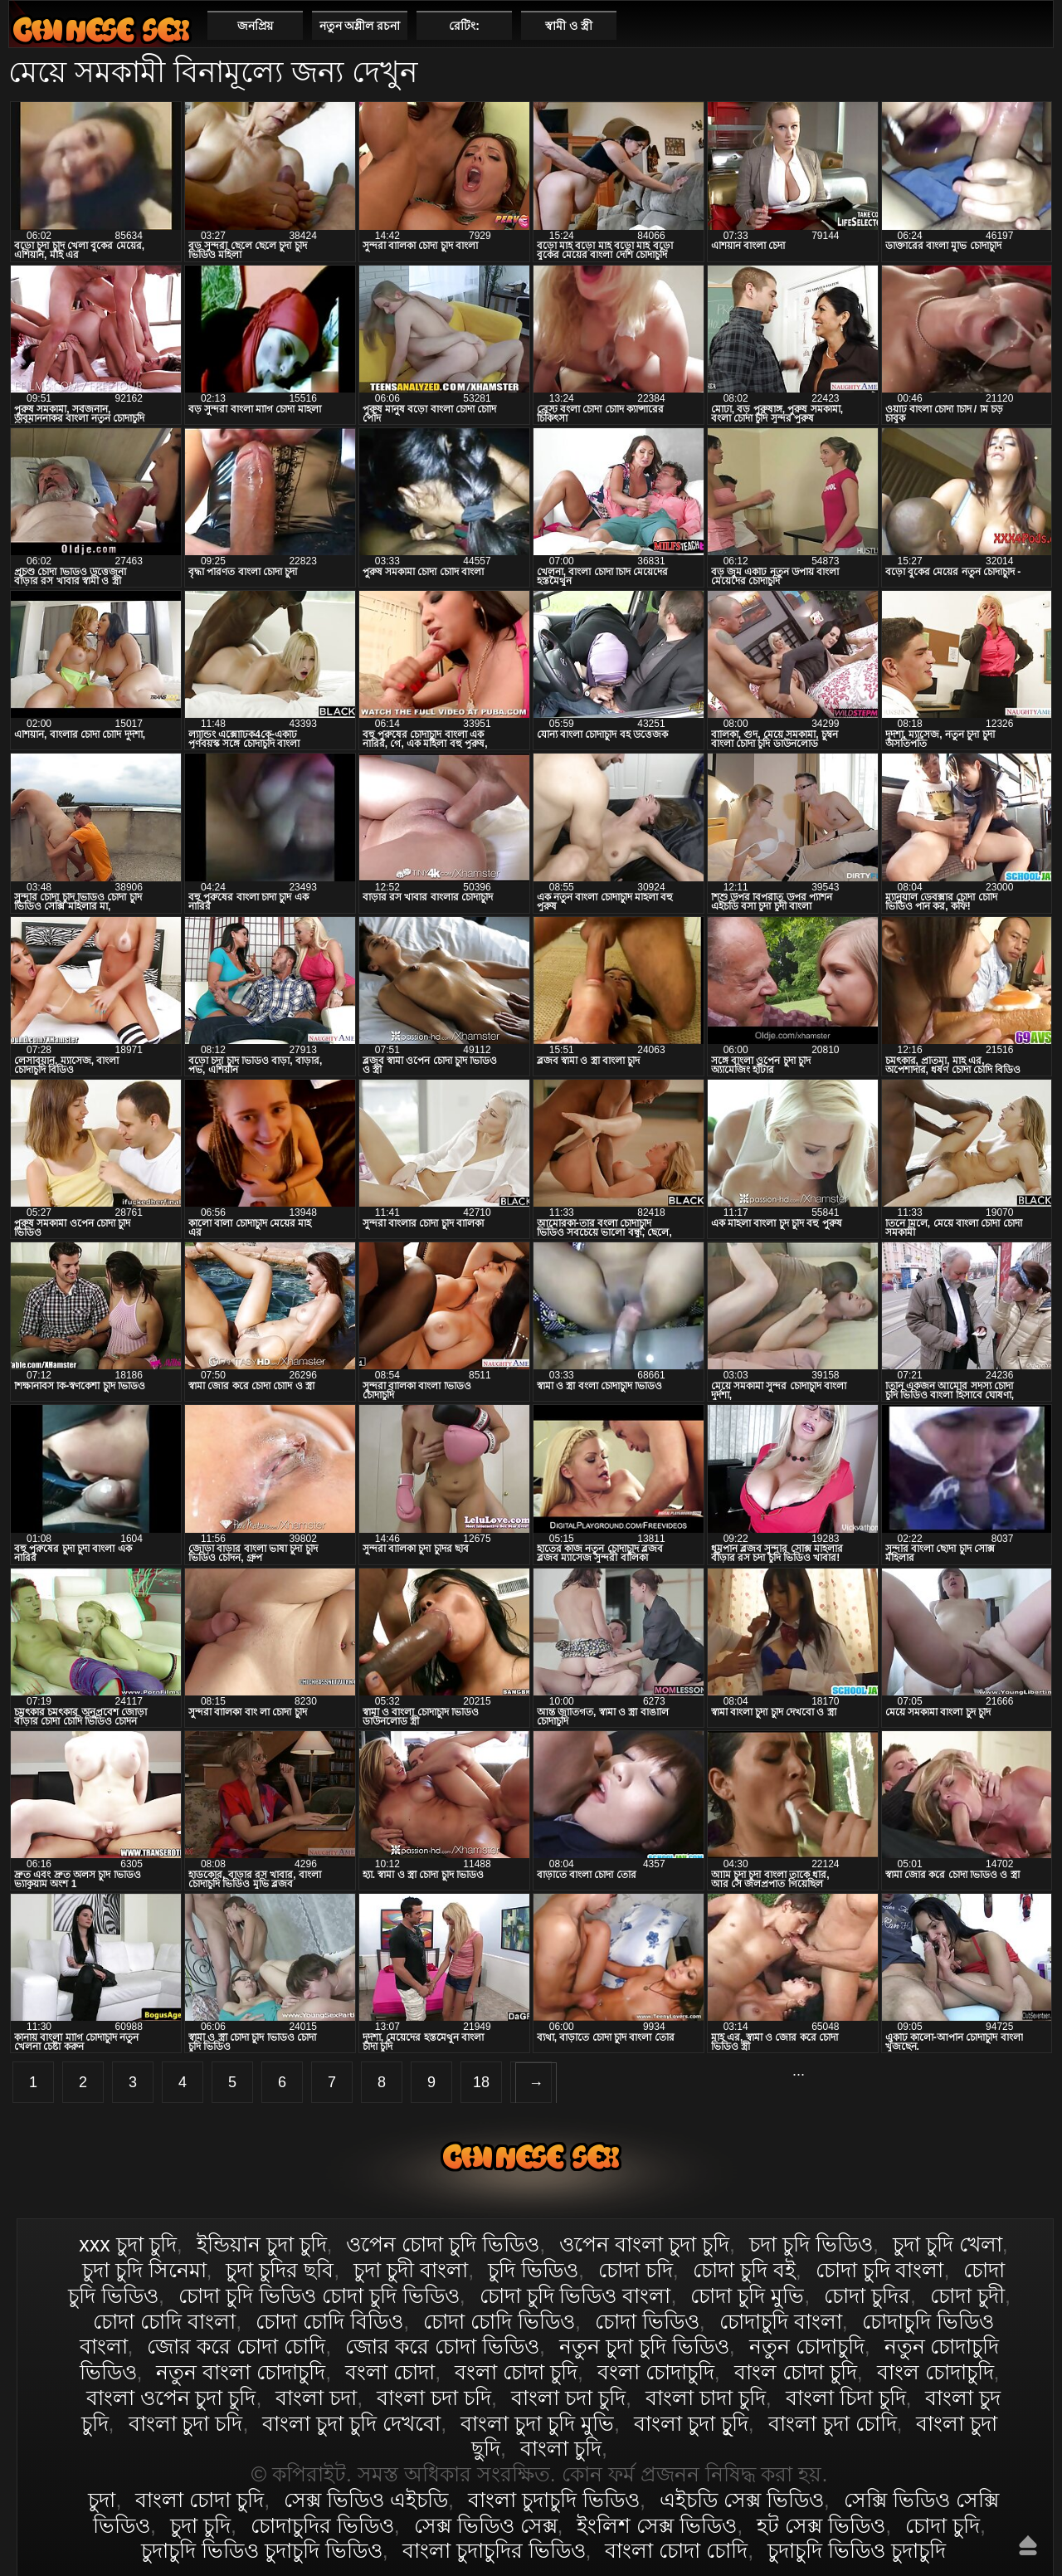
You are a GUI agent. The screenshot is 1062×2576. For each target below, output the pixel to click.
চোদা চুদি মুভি (747, 2295)
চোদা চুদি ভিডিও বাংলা (575, 2295)
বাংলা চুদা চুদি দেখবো (351, 2423)
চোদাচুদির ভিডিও (322, 2525)
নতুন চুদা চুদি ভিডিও (644, 2346)
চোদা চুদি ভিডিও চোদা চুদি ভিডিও (319, 2295)
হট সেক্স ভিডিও (821, 2525)
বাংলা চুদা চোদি (832, 2423)
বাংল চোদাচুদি (935, 2371)
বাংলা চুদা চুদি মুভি (537, 2423)
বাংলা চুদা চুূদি (691, 2423)
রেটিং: (464, 25)
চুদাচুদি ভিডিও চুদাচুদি (856, 2550)
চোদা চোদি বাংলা (164, 2321)
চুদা (101, 2499)
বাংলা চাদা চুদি (705, 2397)
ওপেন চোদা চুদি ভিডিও (442, 2244)
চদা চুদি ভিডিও (811, 2244)
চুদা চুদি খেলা (947, 2244)
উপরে (1028, 2545)
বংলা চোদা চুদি (516, 2371)
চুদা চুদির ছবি (280, 2269)
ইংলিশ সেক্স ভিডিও (657, 2525)
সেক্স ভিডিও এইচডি (366, 2499)
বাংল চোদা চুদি (795, 2371)
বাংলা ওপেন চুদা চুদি (171, 2397)
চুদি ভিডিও (533, 2269)
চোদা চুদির (867, 2295)
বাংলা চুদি (561, 2448)
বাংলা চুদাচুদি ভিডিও (554, 2499)
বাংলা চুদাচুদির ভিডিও (494, 2550)
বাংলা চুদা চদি (186, 2423)
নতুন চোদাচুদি (807, 2346)
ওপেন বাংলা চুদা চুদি (644, 2244)
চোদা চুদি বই (744, 2269)
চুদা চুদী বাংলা (410, 2269)
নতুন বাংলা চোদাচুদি (240, 2371)
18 (481, 2082)
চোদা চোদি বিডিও (329, 2321)
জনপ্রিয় (255, 25)
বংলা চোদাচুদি (655, 2371)
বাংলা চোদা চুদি (101, 29)
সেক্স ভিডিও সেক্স (486, 2525)
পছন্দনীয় (1034, 25)
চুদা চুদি (200, 2525)
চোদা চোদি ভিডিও (499, 2321)
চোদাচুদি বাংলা (780, 2321)
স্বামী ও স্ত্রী (568, 25)
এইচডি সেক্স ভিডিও (742, 2499)
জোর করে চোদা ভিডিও (442, 2346)
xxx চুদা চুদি (127, 2244)
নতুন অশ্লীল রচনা (360, 25)
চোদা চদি (635, 2269)
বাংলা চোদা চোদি (676, 2550)
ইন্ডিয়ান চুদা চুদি (262, 2244)
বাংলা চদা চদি (434, 2397)
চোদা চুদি (942, 2525)
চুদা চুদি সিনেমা (144, 2269)
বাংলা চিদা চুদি (846, 2397)
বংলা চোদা (390, 2371)
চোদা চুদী (967, 2295)
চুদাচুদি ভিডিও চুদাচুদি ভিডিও (261, 2550)
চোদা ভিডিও (647, 2321)
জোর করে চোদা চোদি (236, 2346)
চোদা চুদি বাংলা (880, 2269)
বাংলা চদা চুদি (568, 2397)
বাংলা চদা (316, 2397)
